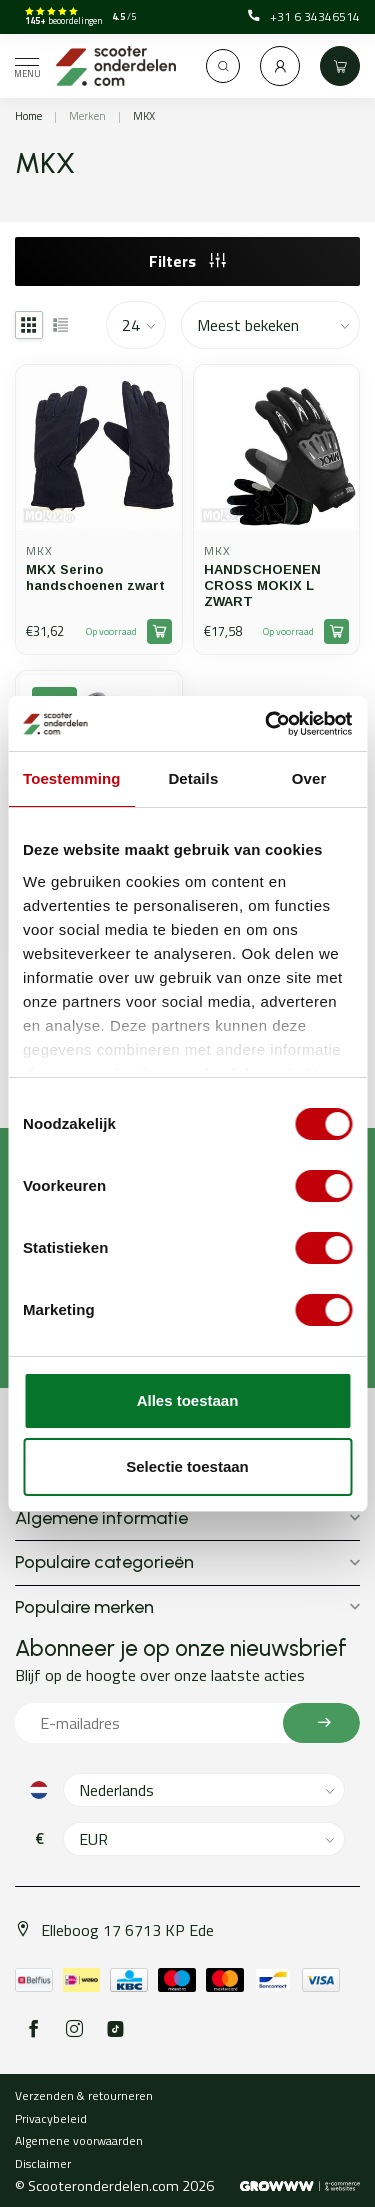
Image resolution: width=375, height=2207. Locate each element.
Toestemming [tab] (72, 778)
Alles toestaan (188, 1400)
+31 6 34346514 (304, 17)
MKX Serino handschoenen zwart (95, 577)
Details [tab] (193, 778)
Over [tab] (309, 778)
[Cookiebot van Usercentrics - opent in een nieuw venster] (267, 724)
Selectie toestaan (187, 1466)
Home (28, 116)
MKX (144, 116)
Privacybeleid (51, 2118)
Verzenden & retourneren (84, 2095)
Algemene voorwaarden (79, 2140)
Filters (187, 261)
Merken (87, 116)
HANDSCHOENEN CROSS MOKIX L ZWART (262, 585)
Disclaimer (43, 2163)
